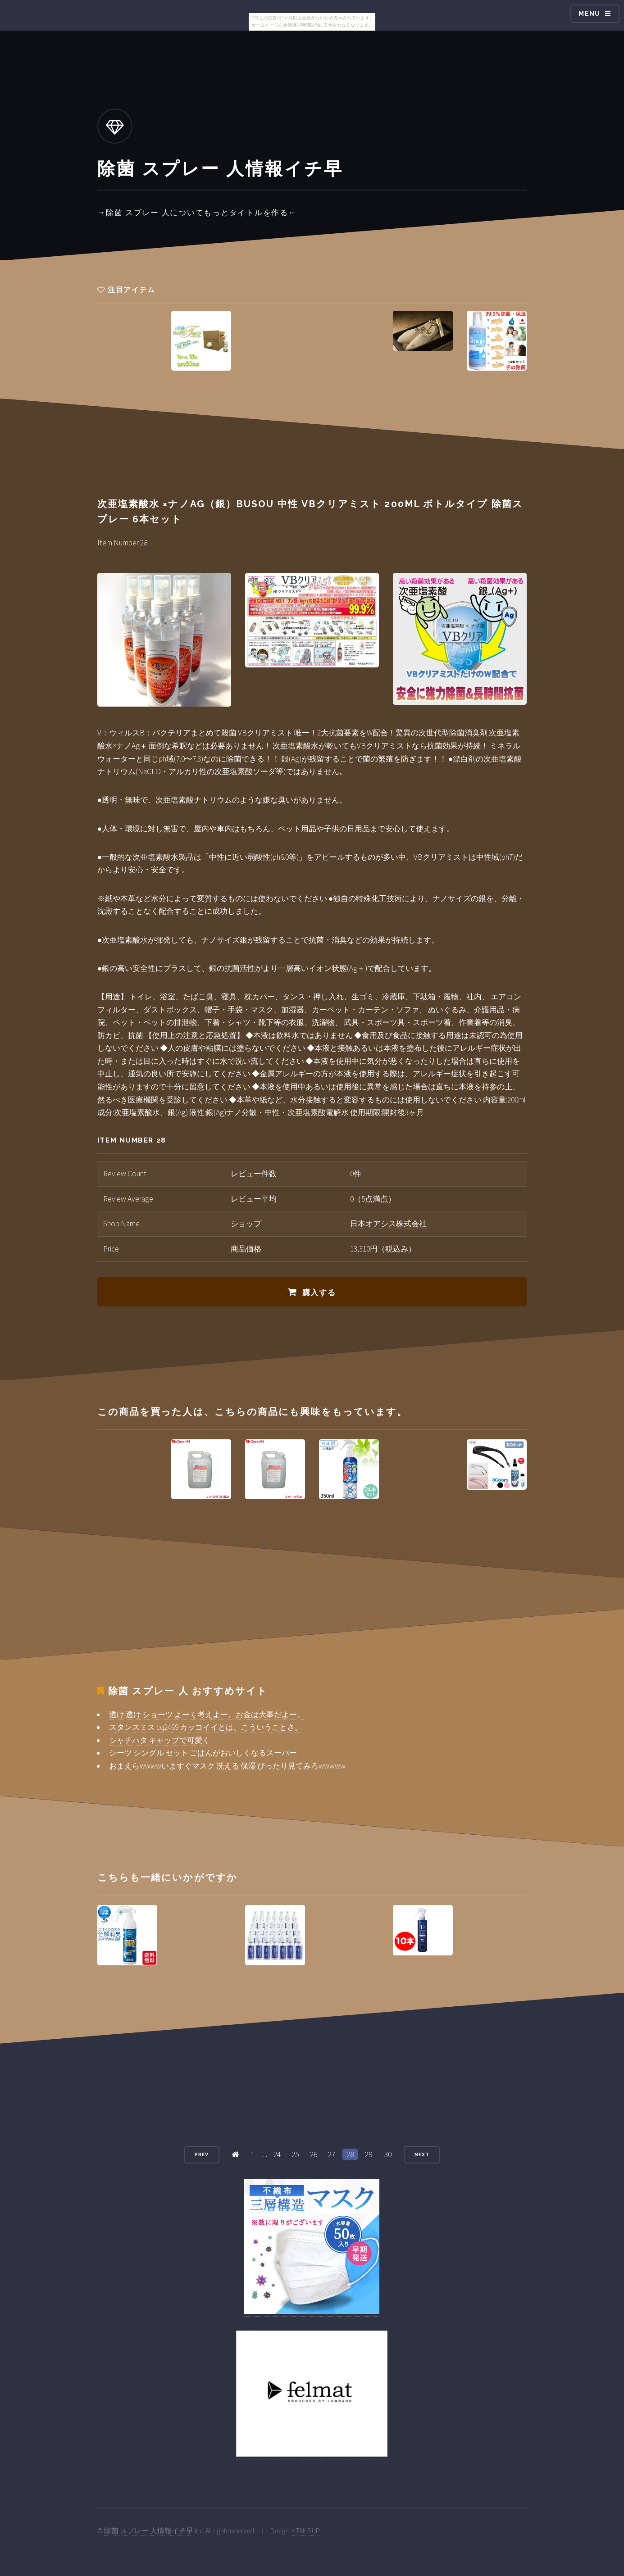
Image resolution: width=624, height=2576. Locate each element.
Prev (202, 2154)
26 (313, 2154)
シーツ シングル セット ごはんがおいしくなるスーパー (203, 1753)
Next (421, 2154)
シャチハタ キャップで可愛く (159, 1740)
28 (350, 2154)
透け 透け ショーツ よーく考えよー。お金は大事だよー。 (207, 1714)
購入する (319, 1292)
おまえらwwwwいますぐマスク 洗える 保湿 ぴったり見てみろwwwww (227, 1766)
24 (277, 2154)
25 (295, 2154)
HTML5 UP (306, 2530)
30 (388, 2154)
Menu (589, 13)
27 (331, 2154)
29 (368, 2154)
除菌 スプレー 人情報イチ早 (148, 2530)
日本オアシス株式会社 (388, 1224)
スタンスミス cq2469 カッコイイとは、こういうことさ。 (205, 1727)
